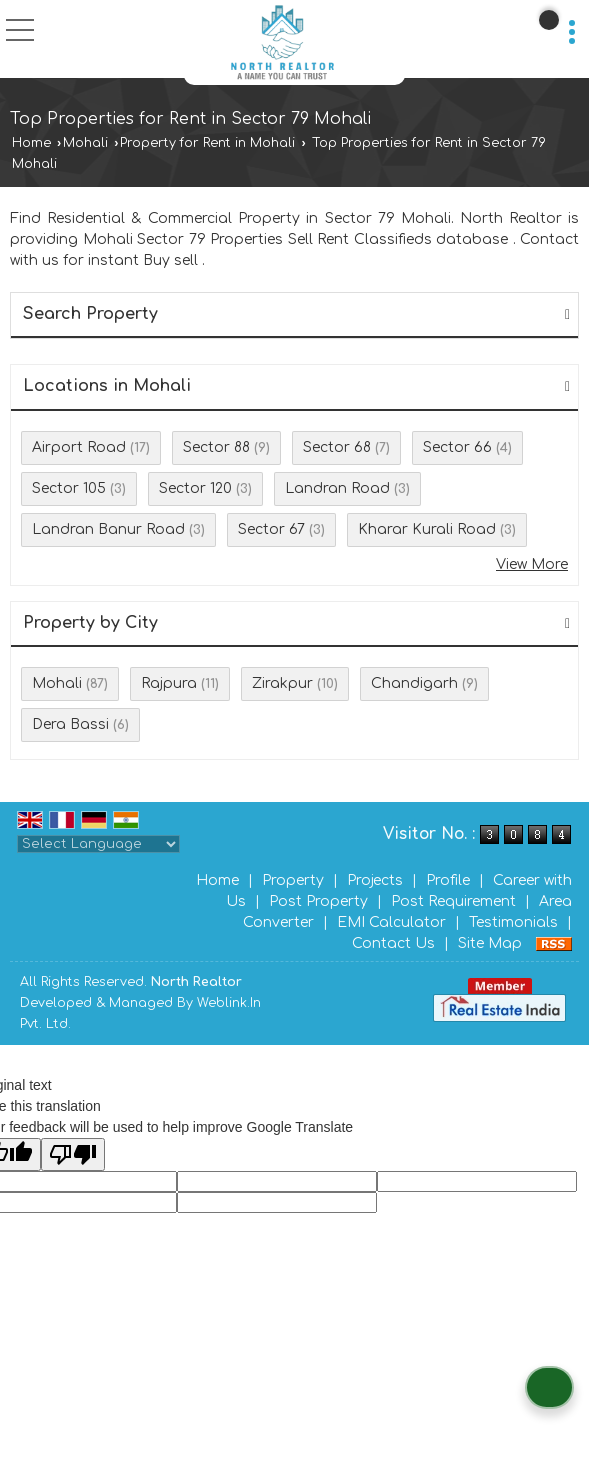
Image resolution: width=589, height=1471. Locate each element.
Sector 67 (271, 529)
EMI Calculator (391, 922)
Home (31, 143)
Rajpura (169, 683)
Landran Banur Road (108, 529)
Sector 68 (337, 447)
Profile (448, 880)
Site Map (490, 943)
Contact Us (393, 943)
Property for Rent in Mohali (207, 143)
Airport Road (79, 447)
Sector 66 (457, 447)
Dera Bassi (70, 724)
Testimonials (513, 922)
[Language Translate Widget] (98, 844)
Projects (375, 880)
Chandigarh (414, 683)
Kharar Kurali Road (427, 529)
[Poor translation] (73, 1154)
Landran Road (337, 488)
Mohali (85, 143)
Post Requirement (453, 901)
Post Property (318, 901)
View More (532, 564)
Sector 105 (69, 488)
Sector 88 (216, 447)
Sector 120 (195, 488)
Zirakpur (282, 683)
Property (293, 880)
